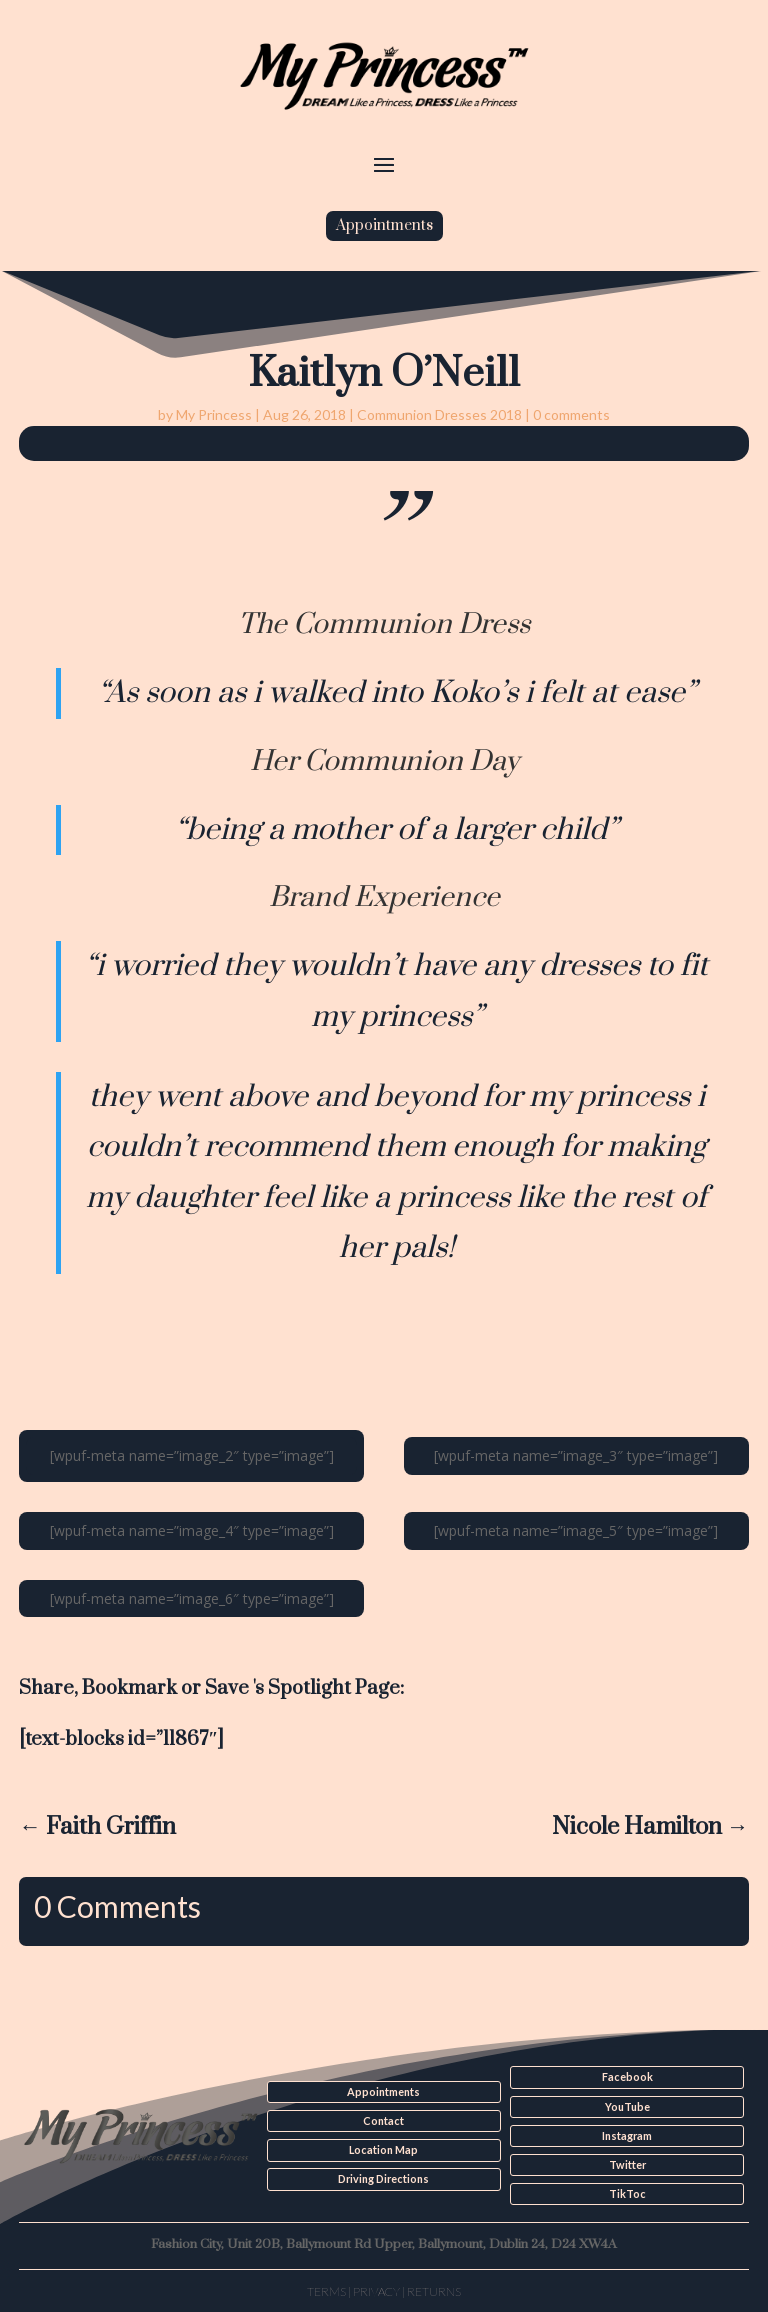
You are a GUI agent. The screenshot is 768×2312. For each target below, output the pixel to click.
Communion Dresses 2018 (439, 414)
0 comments (571, 414)
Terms (326, 2289)
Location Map (383, 2150)
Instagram (627, 2135)
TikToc (627, 2193)
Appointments (384, 225)
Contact (383, 2121)
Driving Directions (383, 2178)
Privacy (376, 2289)
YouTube (627, 2106)
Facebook (627, 2077)
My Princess (214, 414)
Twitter (627, 2164)
